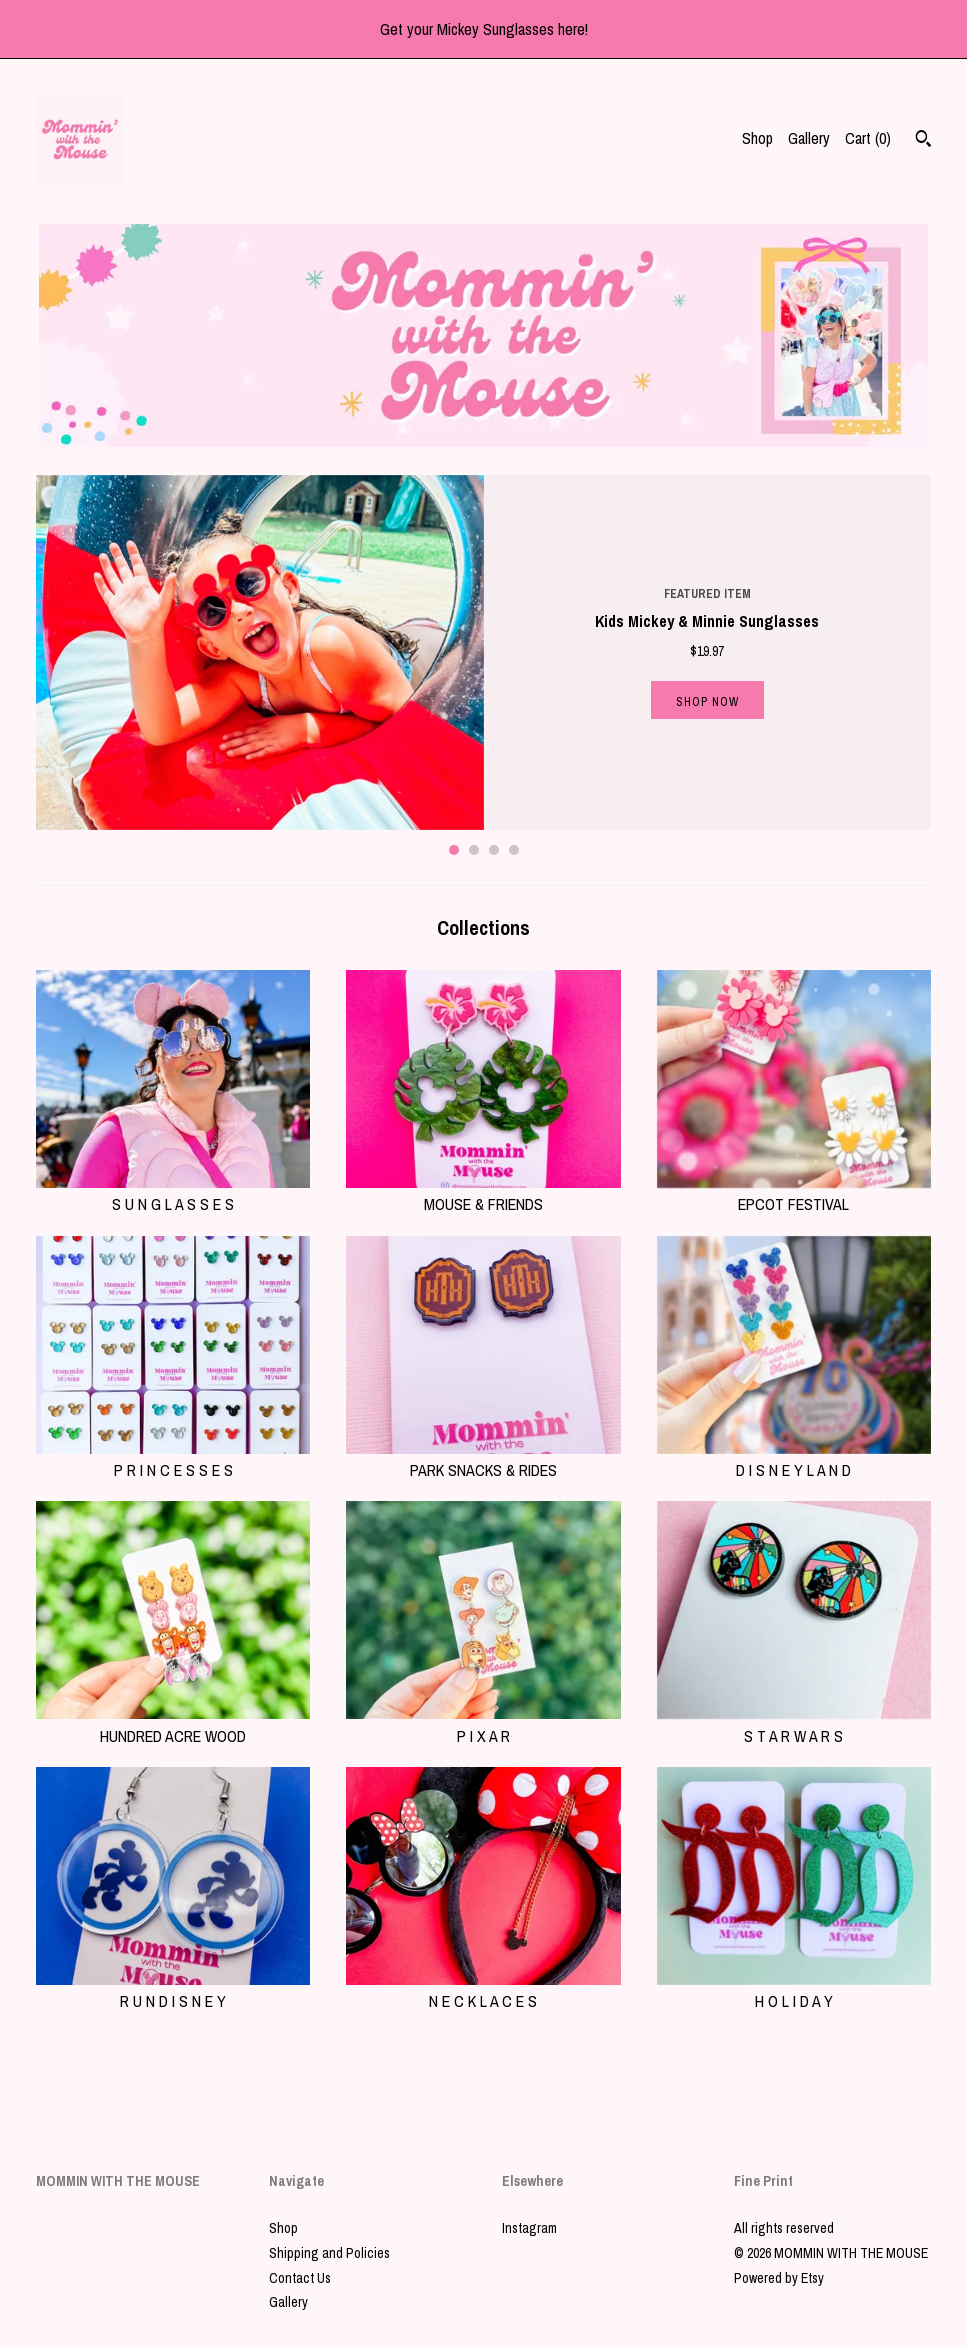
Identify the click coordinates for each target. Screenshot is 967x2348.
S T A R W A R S (794, 1724)
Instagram (529, 2228)
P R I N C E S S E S (173, 1459)
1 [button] (454, 850)
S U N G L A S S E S (173, 1193)
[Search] (923, 141)
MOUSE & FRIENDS (483, 1193)
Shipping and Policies (329, 2253)
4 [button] (514, 850)
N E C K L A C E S (483, 1990)
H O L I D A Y (794, 1990)
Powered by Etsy (779, 2278)
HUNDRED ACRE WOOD (173, 1724)
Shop (757, 138)
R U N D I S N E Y (173, 1990)
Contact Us (300, 2278)
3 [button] (494, 850)
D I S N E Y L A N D (794, 1459)
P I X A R (483, 1724)
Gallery (809, 138)
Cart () (868, 138)
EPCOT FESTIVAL (794, 1193)
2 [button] (474, 850)
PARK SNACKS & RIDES (483, 1459)
